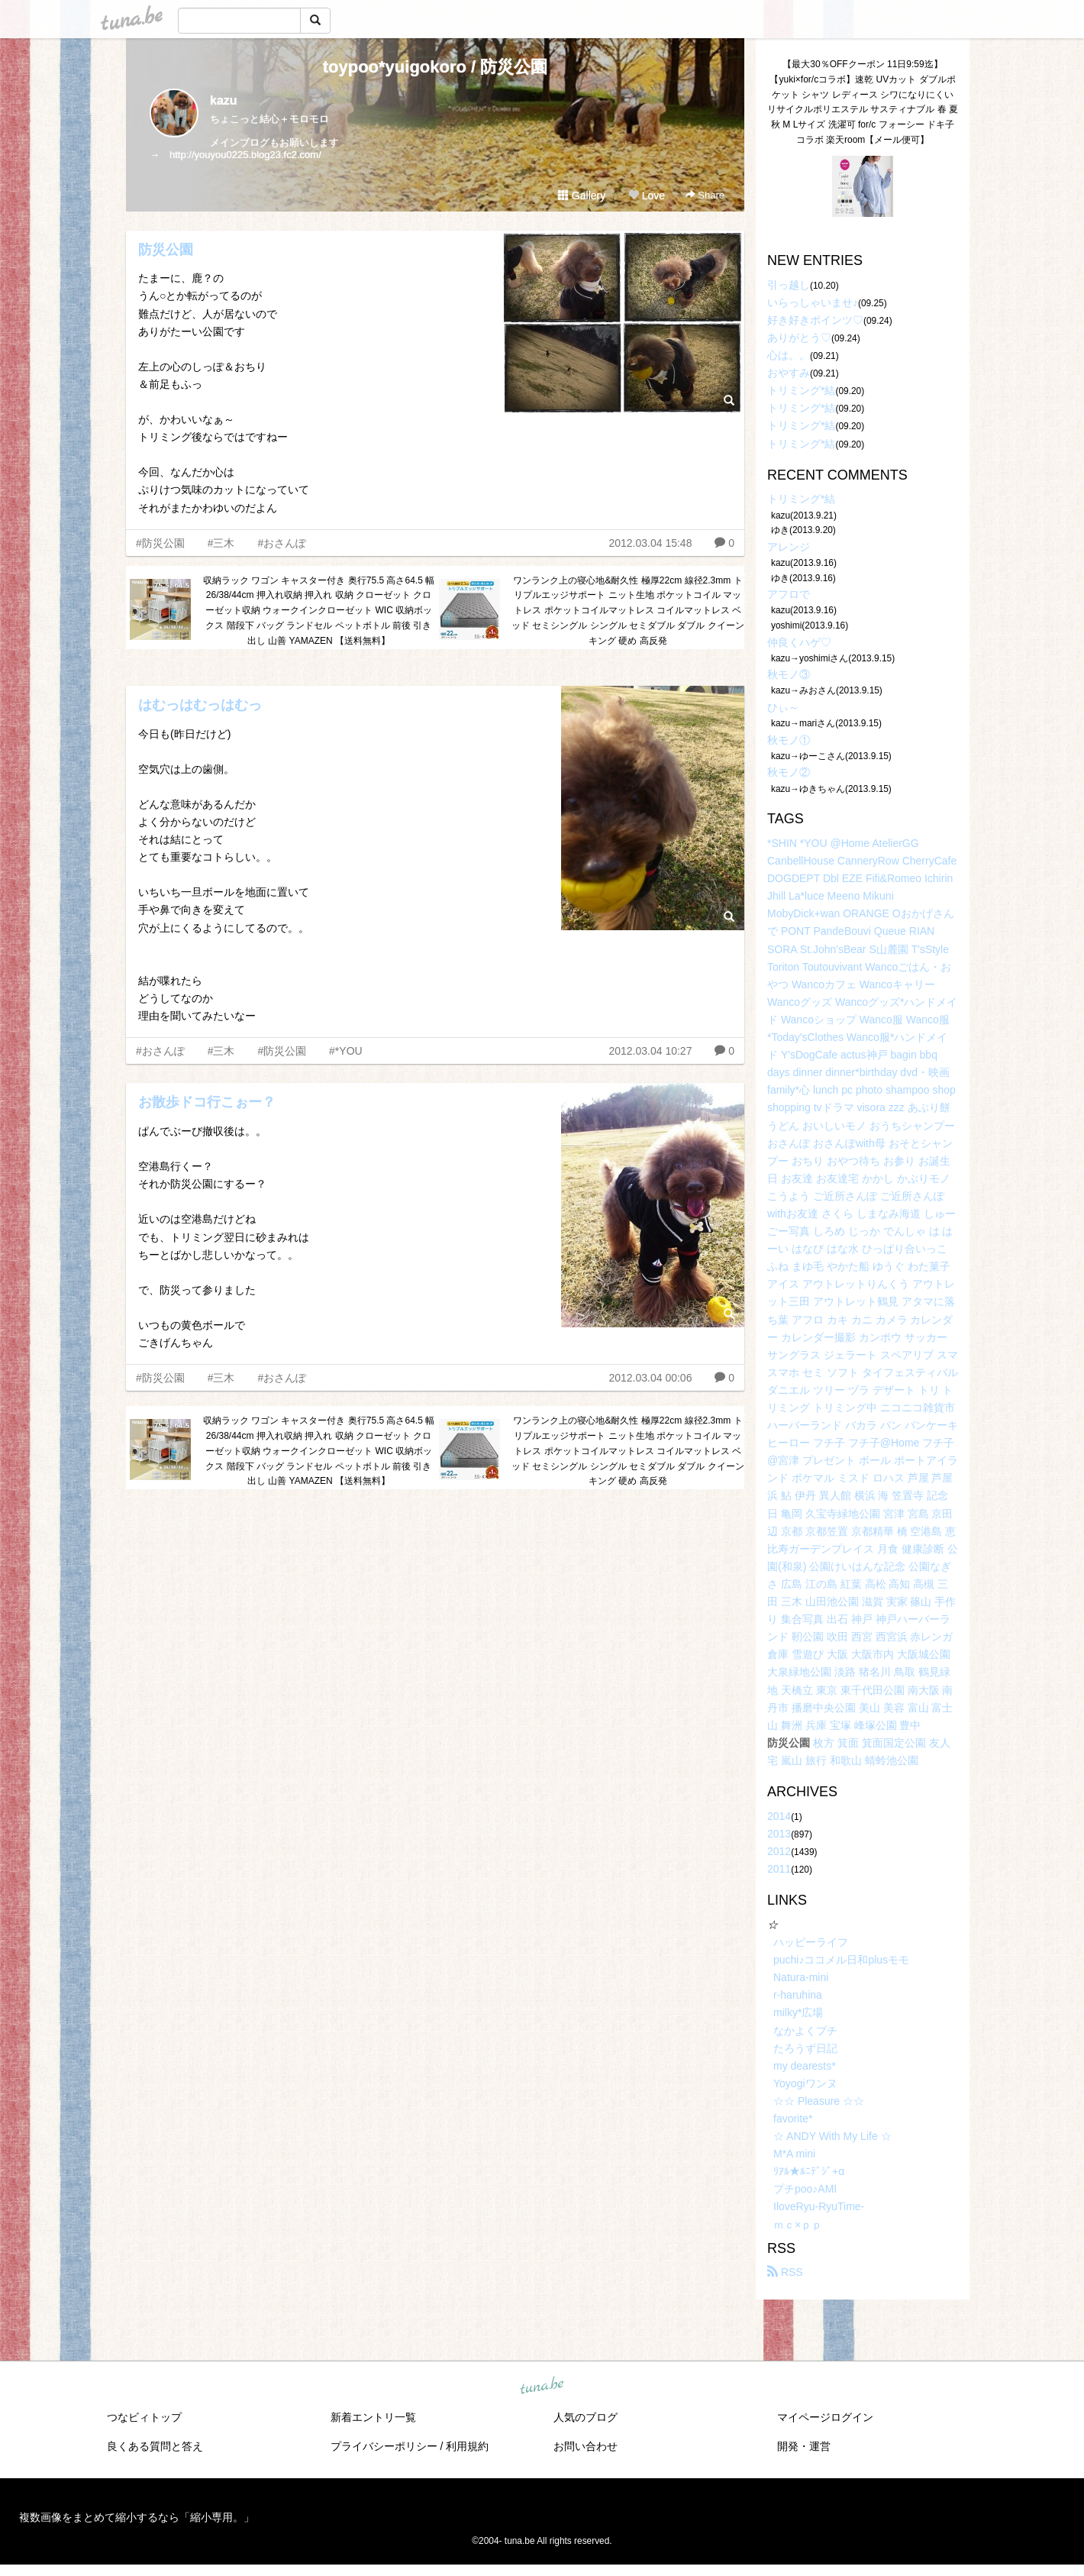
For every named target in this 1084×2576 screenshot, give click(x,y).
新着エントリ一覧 (373, 2417)
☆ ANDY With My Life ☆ (832, 2136)
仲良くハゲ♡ (799, 642)
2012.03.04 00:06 (650, 1378)
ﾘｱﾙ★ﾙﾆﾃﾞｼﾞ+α (808, 2171)
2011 (779, 1869)
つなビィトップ (144, 2417)
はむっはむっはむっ (200, 705)
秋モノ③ (788, 674)
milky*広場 (798, 2012)
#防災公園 (160, 543)
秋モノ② (788, 772)
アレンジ (788, 547)
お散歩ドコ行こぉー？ (207, 1102)
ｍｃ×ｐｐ (797, 2225)
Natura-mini (800, 1977)
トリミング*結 (801, 390)
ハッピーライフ (810, 1942)
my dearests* (804, 2066)
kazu (223, 100)
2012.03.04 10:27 (650, 1051)
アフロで (788, 594)
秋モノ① (788, 740)
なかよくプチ (805, 2031)
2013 (779, 1834)
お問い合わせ (585, 2446)
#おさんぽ (281, 543)
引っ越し (788, 285)
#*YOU (346, 1051)
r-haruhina (797, 1995)
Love (646, 195)
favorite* (792, 2118)
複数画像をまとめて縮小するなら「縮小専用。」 (136, 2517)
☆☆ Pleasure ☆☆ (818, 2101)
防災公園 (165, 249)
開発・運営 (804, 2446)
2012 (779, 1851)
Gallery (581, 195)
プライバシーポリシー (384, 2446)
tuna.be (541, 2386)
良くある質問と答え (155, 2446)
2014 (779, 1816)
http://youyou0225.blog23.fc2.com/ (245, 154)
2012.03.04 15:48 (650, 543)
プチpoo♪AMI (805, 2189)
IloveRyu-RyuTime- (818, 2206)
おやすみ (788, 373)
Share (705, 195)
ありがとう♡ (799, 337)
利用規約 (467, 2446)
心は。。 (788, 355)
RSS (785, 2272)
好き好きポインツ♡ (815, 320)
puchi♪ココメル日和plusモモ (841, 1960)
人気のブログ (585, 2417)
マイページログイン (825, 2417)
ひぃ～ (783, 707)
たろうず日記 (805, 2048)
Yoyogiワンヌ (805, 2083)
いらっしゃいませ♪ (812, 302)
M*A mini (794, 2154)
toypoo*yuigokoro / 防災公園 (435, 66)
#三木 (221, 543)
